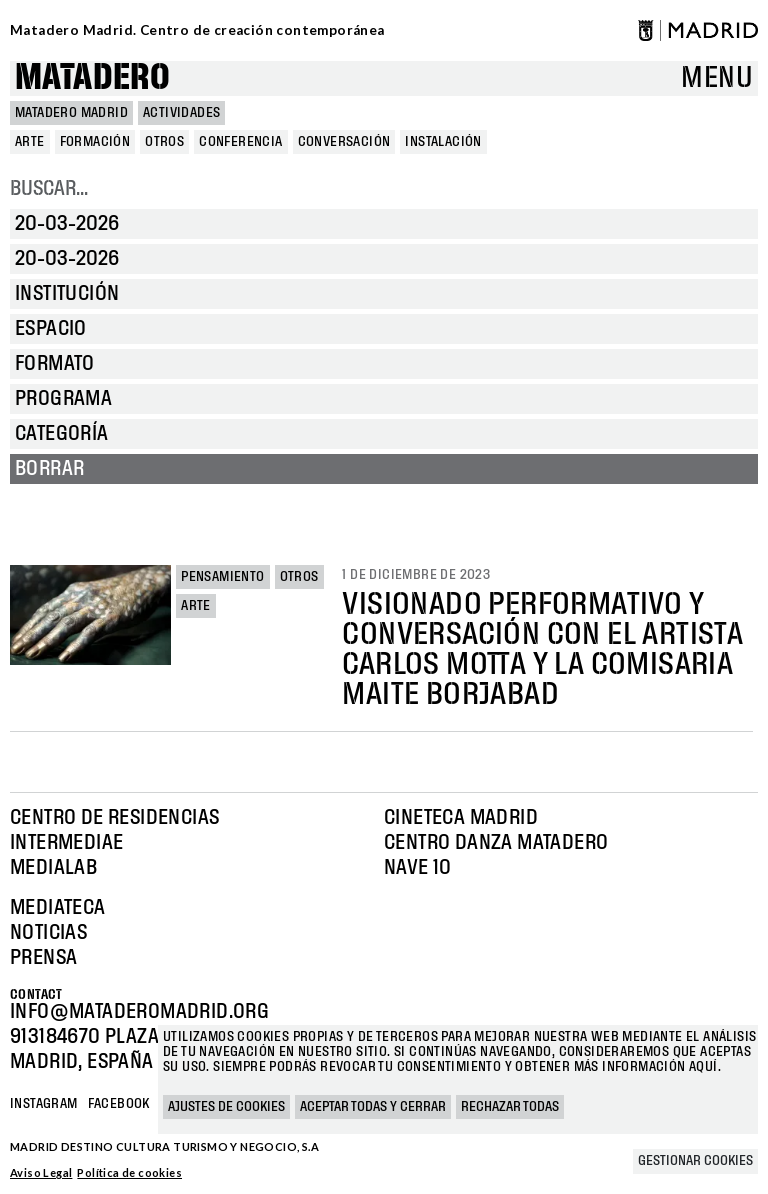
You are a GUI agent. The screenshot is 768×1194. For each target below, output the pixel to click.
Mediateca (58, 908)
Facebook (119, 1104)
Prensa (43, 958)
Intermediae (66, 843)
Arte (196, 606)
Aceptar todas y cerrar (373, 1107)
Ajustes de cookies (226, 1107)
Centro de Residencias (114, 818)
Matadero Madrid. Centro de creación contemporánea (197, 30)
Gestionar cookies (695, 1161)
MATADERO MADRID (71, 113)
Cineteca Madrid (461, 818)
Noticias (48, 933)
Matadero (92, 78)
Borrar (49, 469)
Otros (299, 577)
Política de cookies (129, 1172)
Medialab (53, 868)
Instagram (44, 1104)
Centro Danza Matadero (496, 843)
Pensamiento (222, 577)
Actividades (181, 113)
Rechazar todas (510, 1107)
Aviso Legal (41, 1172)
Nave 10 (418, 868)
